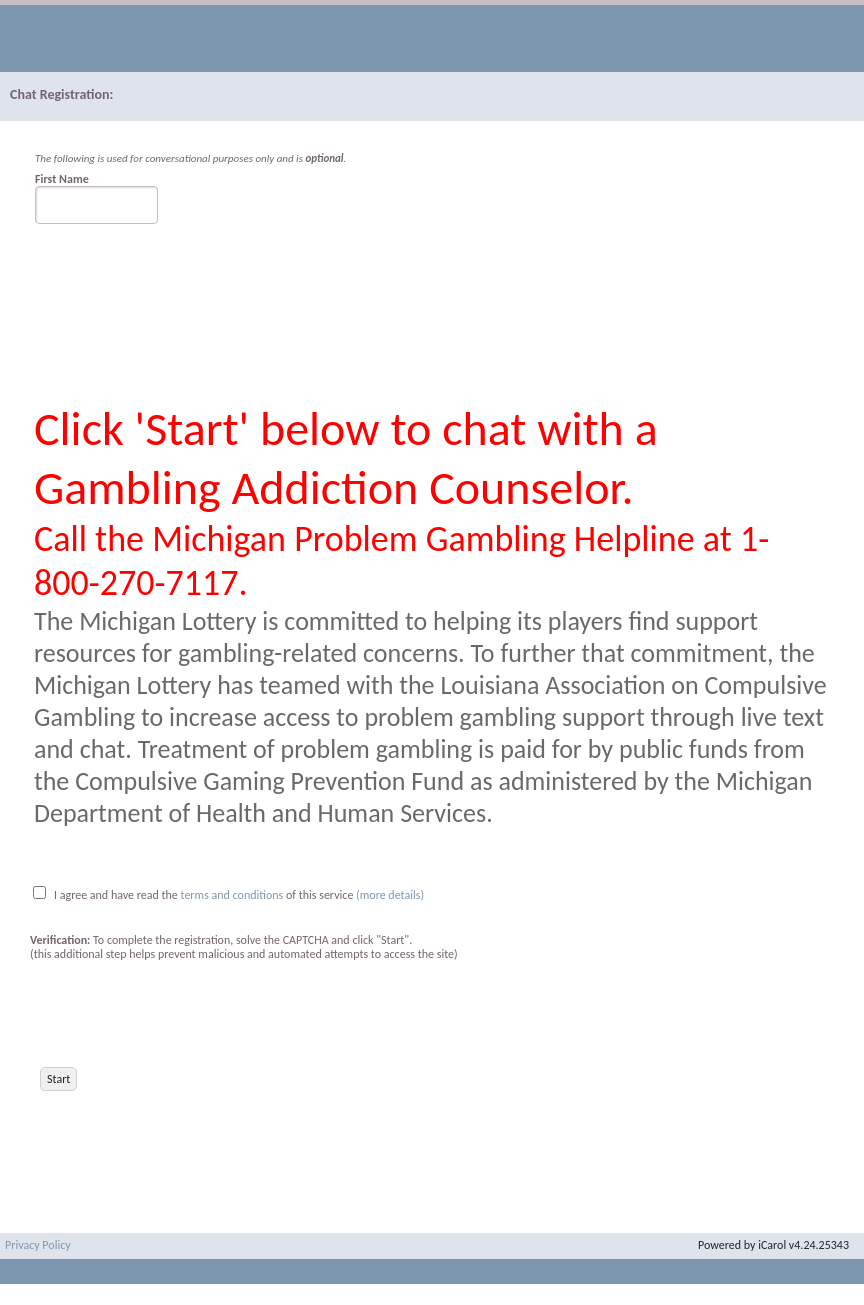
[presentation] (182, 1014)
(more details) (390, 895)
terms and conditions (234, 895)
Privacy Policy (38, 1245)
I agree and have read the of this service (203, 895)
